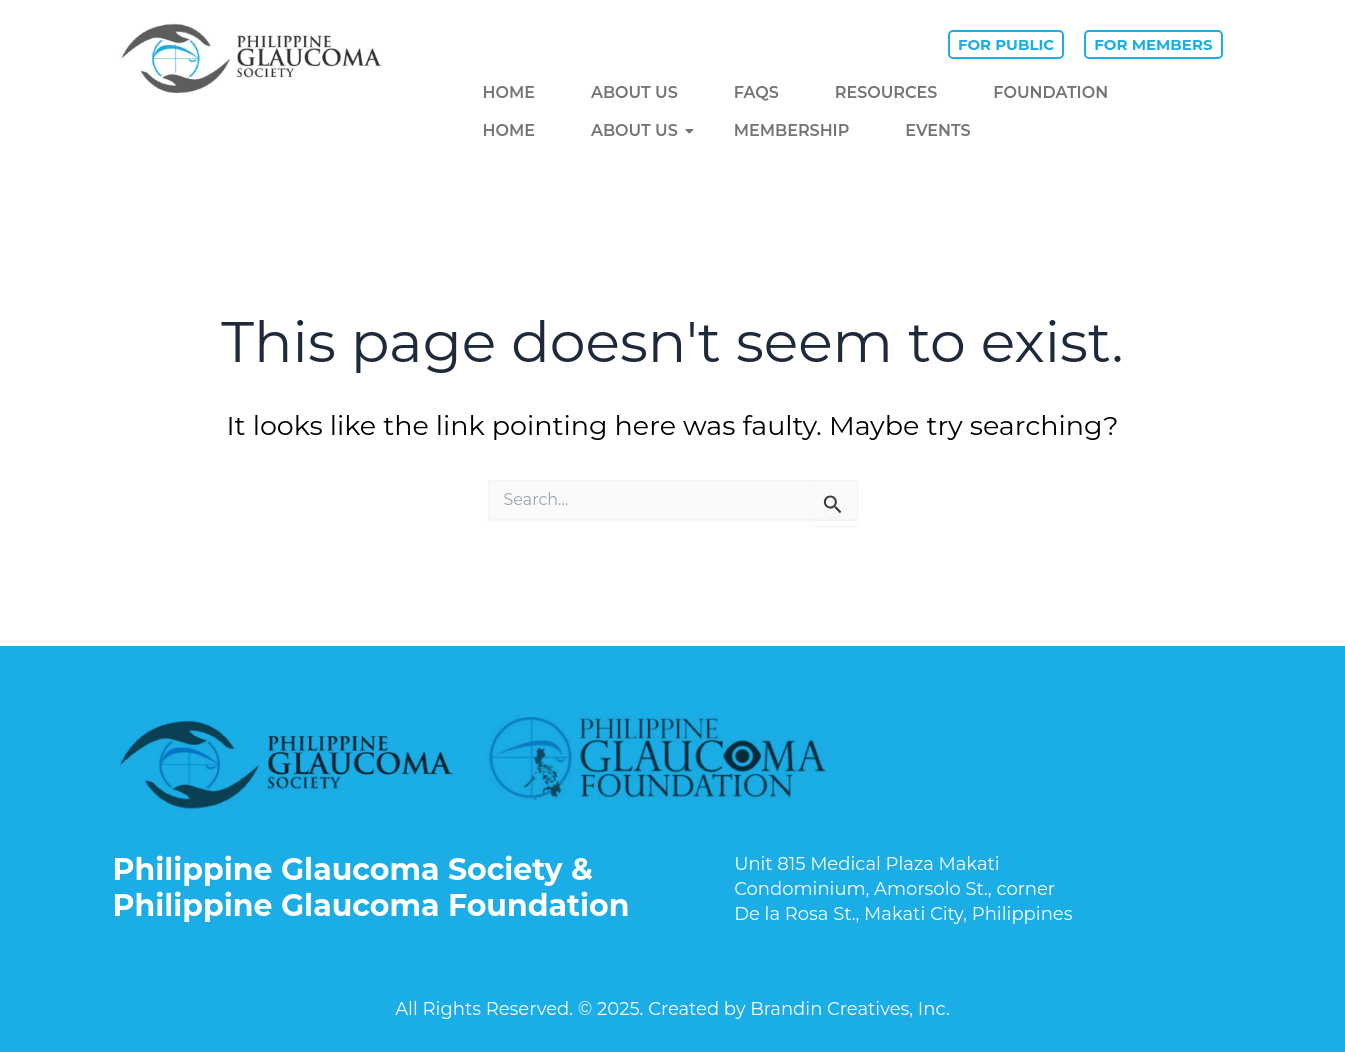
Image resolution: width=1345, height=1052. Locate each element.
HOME (509, 92)
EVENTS (937, 130)
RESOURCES (886, 92)
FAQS (756, 92)
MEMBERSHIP (792, 130)
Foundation (1050, 92)
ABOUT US (634, 92)
